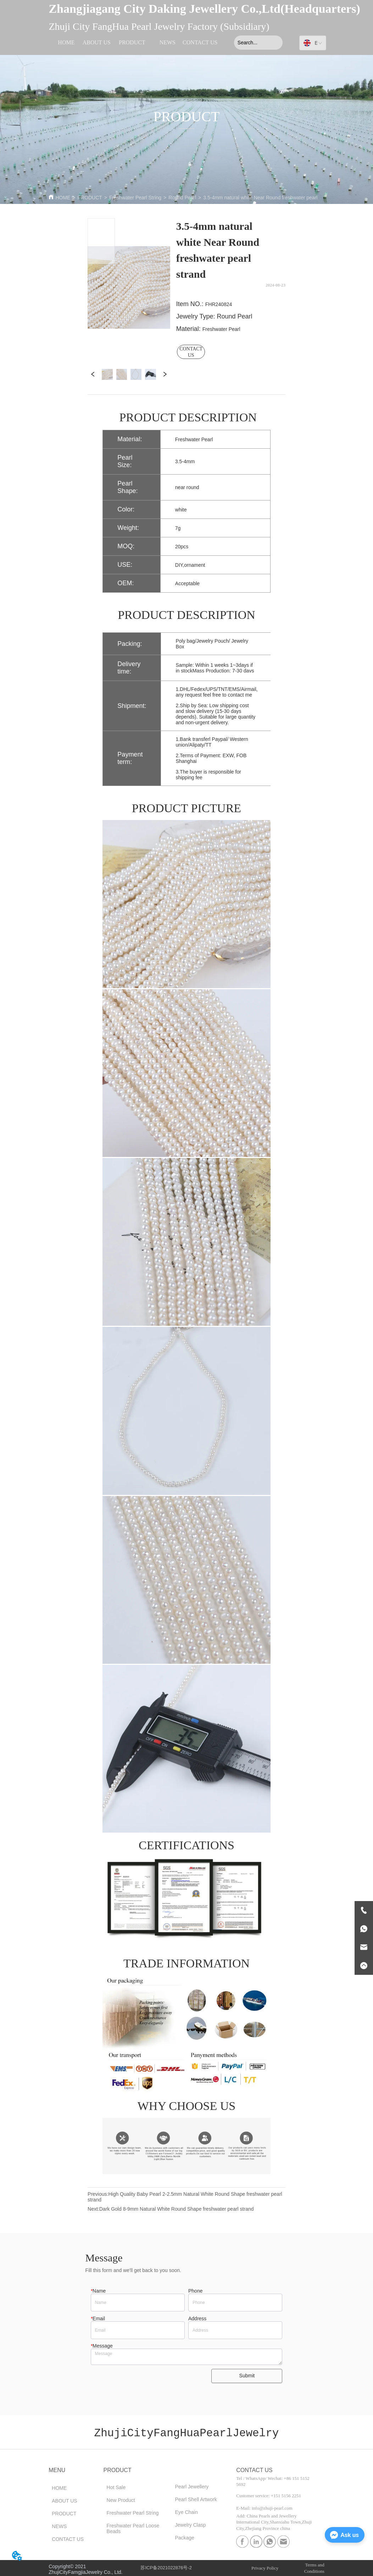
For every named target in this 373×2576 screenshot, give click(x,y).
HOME (62, 197)
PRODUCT (90, 197)
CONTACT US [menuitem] (200, 42)
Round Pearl (182, 197)
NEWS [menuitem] (168, 42)
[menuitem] (132, 42)
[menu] (134, 42)
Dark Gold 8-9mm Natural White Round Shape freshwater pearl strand (176, 2209)
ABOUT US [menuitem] (97, 42)
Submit (247, 2375)
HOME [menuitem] (66, 42)
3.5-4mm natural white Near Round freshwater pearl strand (268, 197)
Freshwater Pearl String (135, 197)
